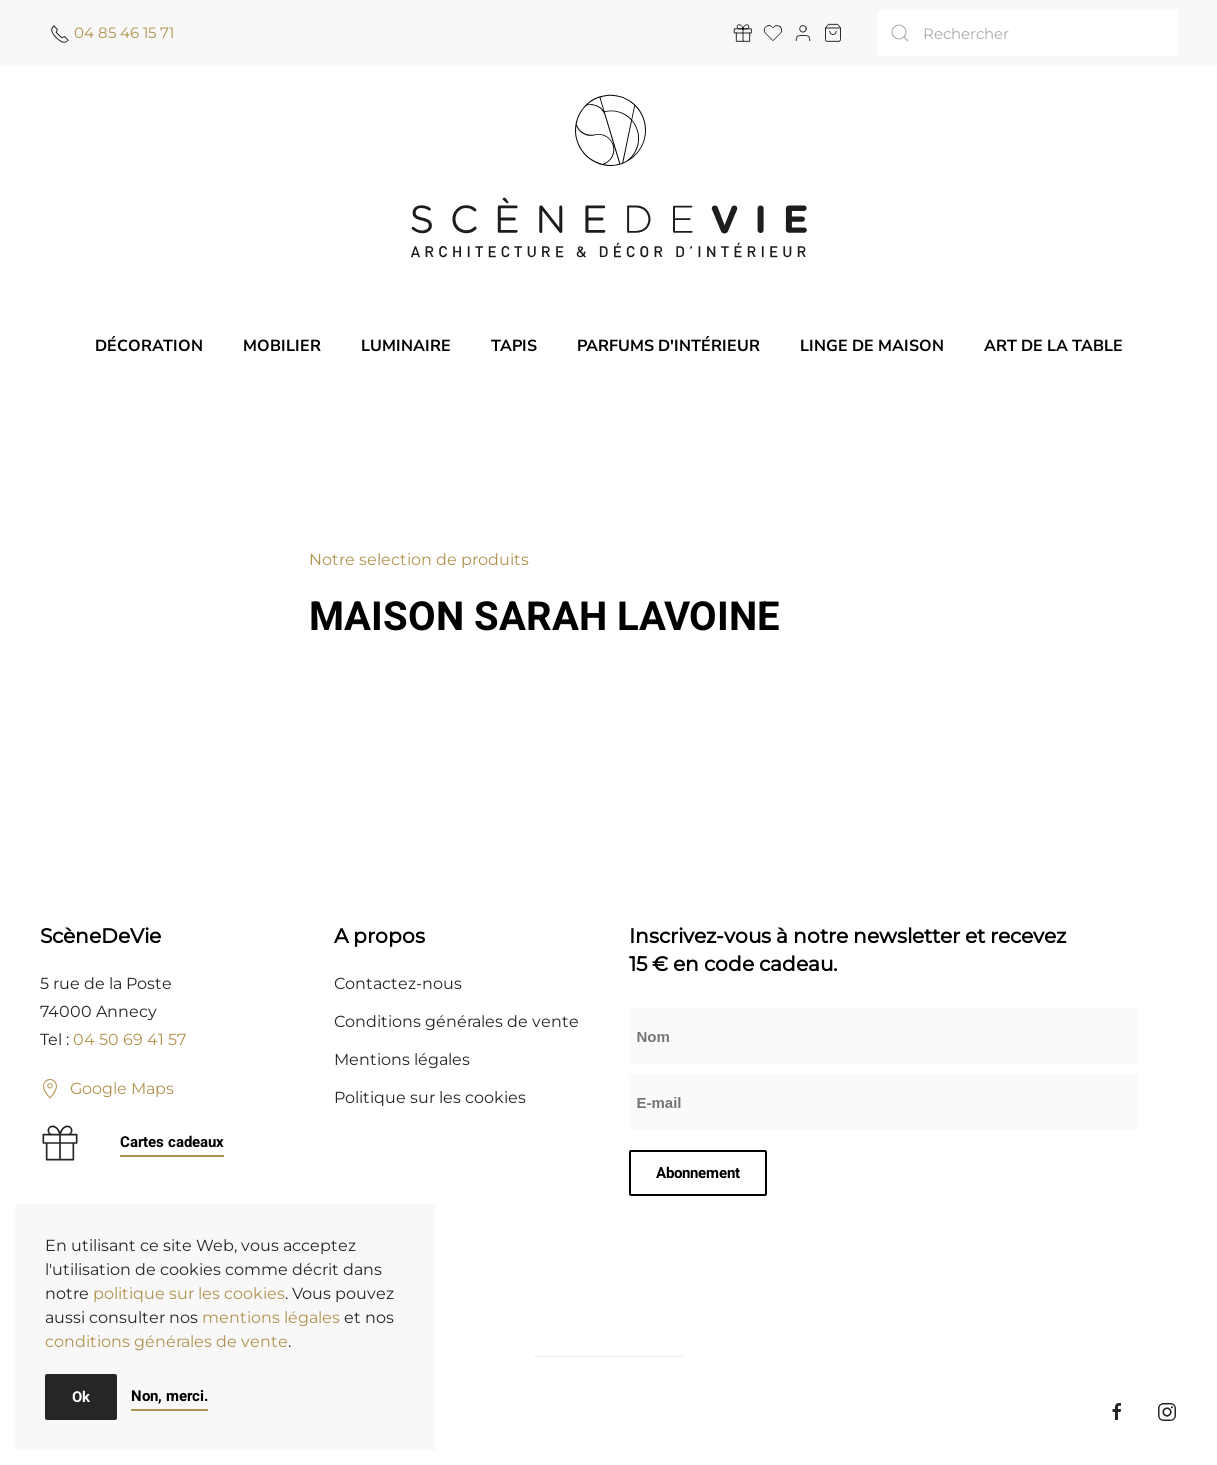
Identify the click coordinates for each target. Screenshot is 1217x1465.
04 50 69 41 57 (129, 1039)
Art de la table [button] (1053, 346)
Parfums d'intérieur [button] (668, 346)
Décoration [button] (149, 346)
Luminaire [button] (406, 346)
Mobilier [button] (282, 346)
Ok (81, 1397)
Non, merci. (169, 1396)
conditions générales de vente (166, 1341)
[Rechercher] (1027, 33)
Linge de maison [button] (872, 346)
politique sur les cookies (189, 1293)
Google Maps (107, 1089)
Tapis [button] (514, 346)
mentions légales (271, 1317)
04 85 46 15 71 (124, 32)
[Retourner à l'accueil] (609, 176)
